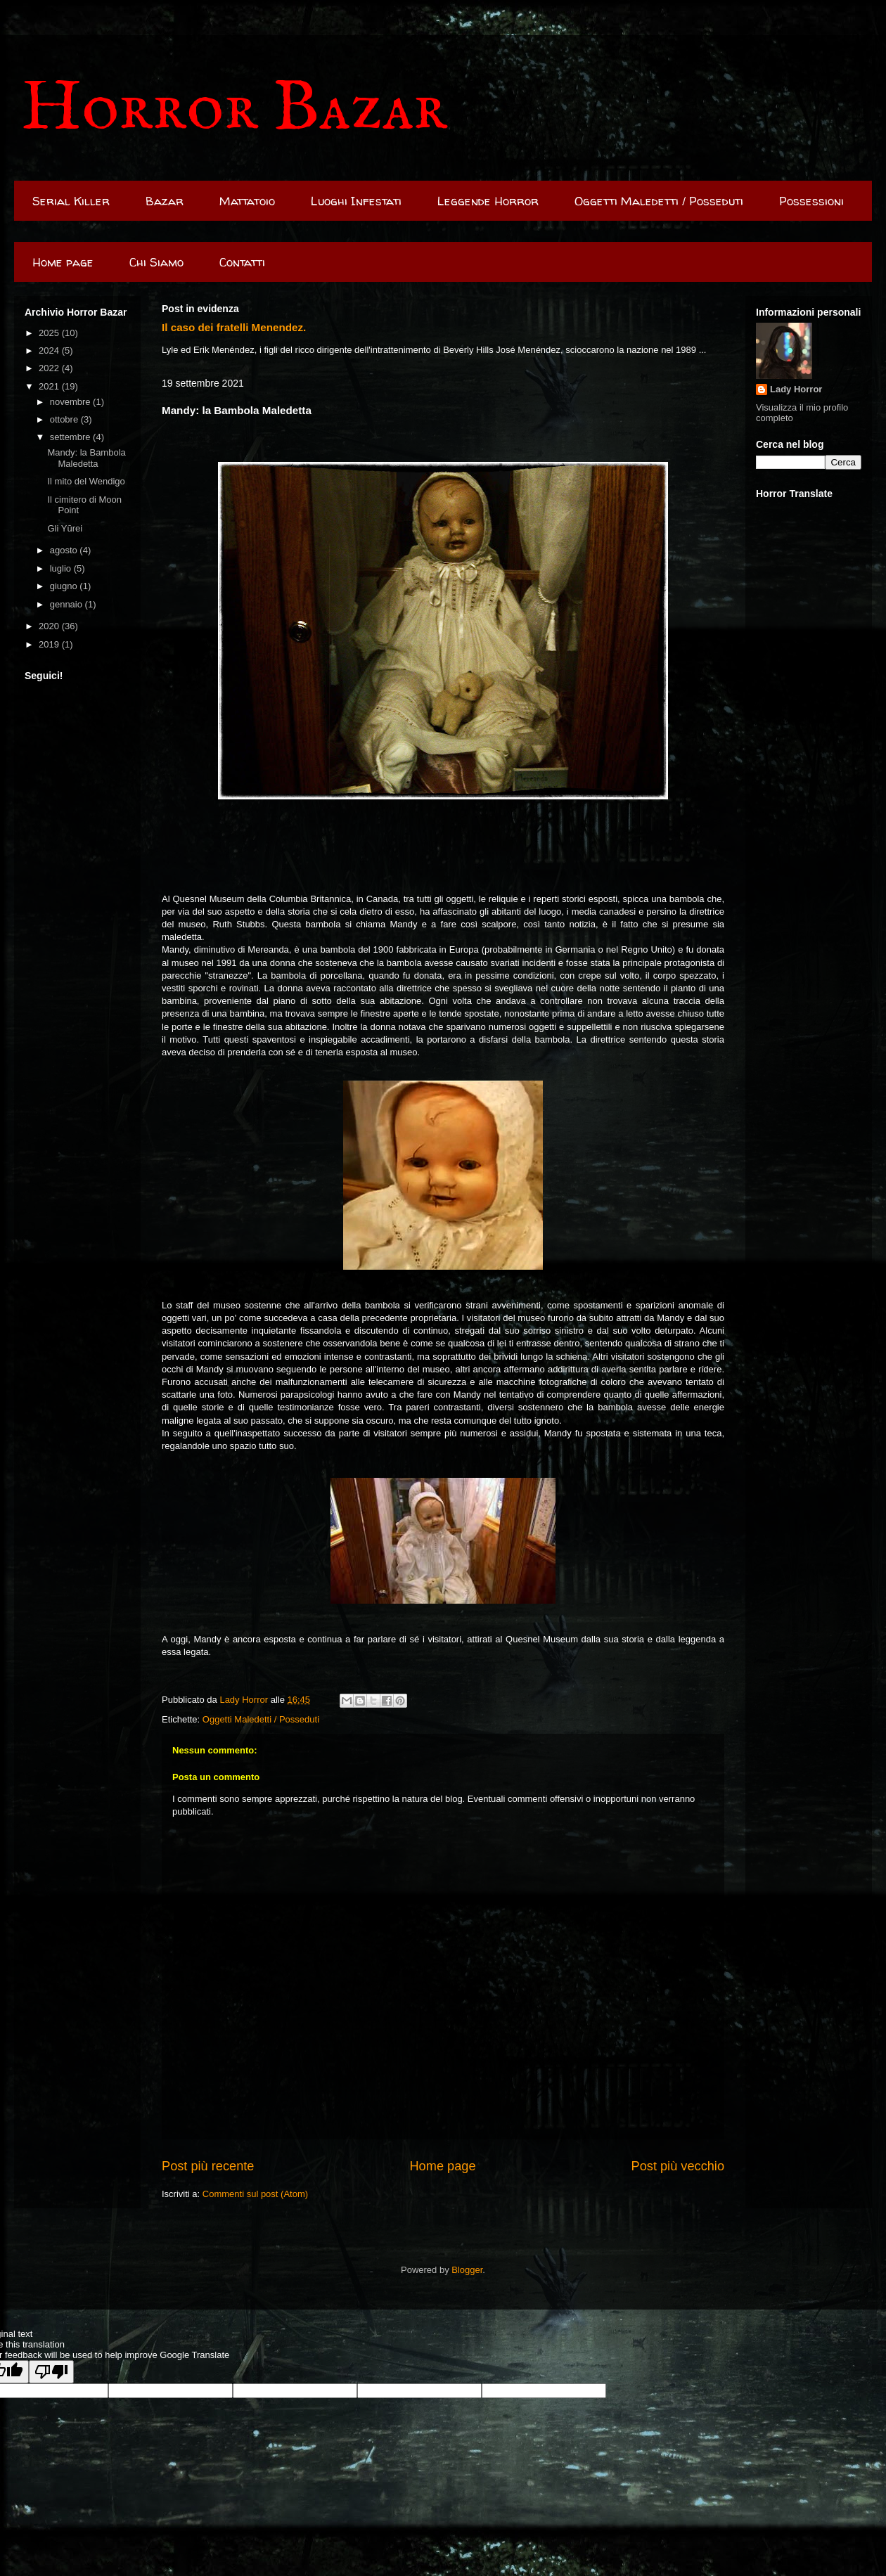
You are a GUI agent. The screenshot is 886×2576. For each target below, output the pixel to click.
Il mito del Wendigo (85, 481)
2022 (50, 368)
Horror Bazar (234, 109)
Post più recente (208, 2166)
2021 (50, 386)
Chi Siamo (156, 262)
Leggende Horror (488, 201)
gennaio (67, 604)
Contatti (242, 262)
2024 (50, 350)
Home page (63, 262)
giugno (65, 586)
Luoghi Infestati (356, 201)
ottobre (65, 419)
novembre (71, 402)
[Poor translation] (51, 2371)
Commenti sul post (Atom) (255, 2194)
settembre (71, 437)
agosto (65, 550)
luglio (62, 568)
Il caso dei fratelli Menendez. (234, 327)
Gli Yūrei (64, 528)
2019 (50, 644)
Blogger (466, 2270)
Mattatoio (247, 201)
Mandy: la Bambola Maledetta (86, 458)
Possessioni (811, 201)
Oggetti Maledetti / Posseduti (658, 201)
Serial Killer (71, 201)
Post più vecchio (677, 2166)
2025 (50, 333)
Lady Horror (796, 389)
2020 (50, 626)
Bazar (165, 201)
